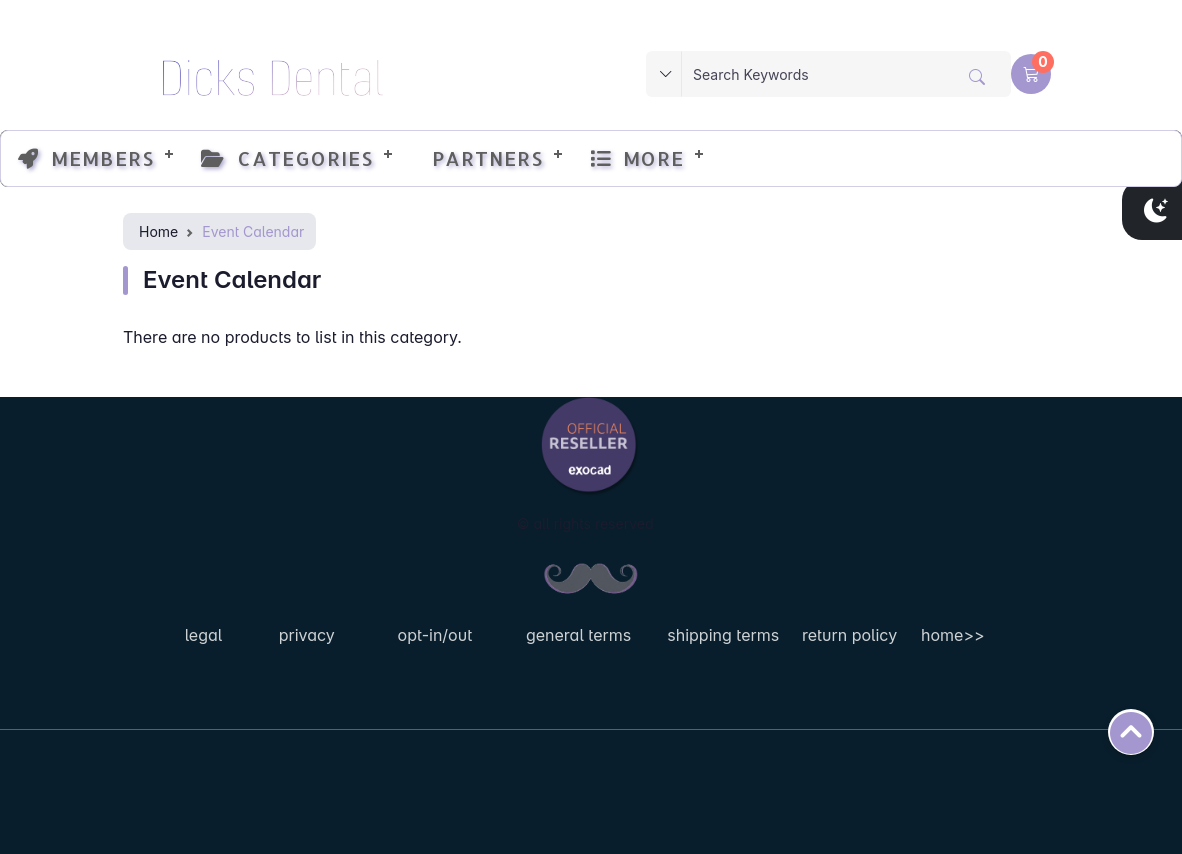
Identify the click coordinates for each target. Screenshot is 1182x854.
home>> (953, 635)
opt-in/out (435, 635)
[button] (1031, 74)
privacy (307, 635)
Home (158, 231)
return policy (849, 635)
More (637, 158)
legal (204, 635)
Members (86, 158)
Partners (481, 158)
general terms (578, 635)
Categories (287, 158)
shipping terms (723, 635)
